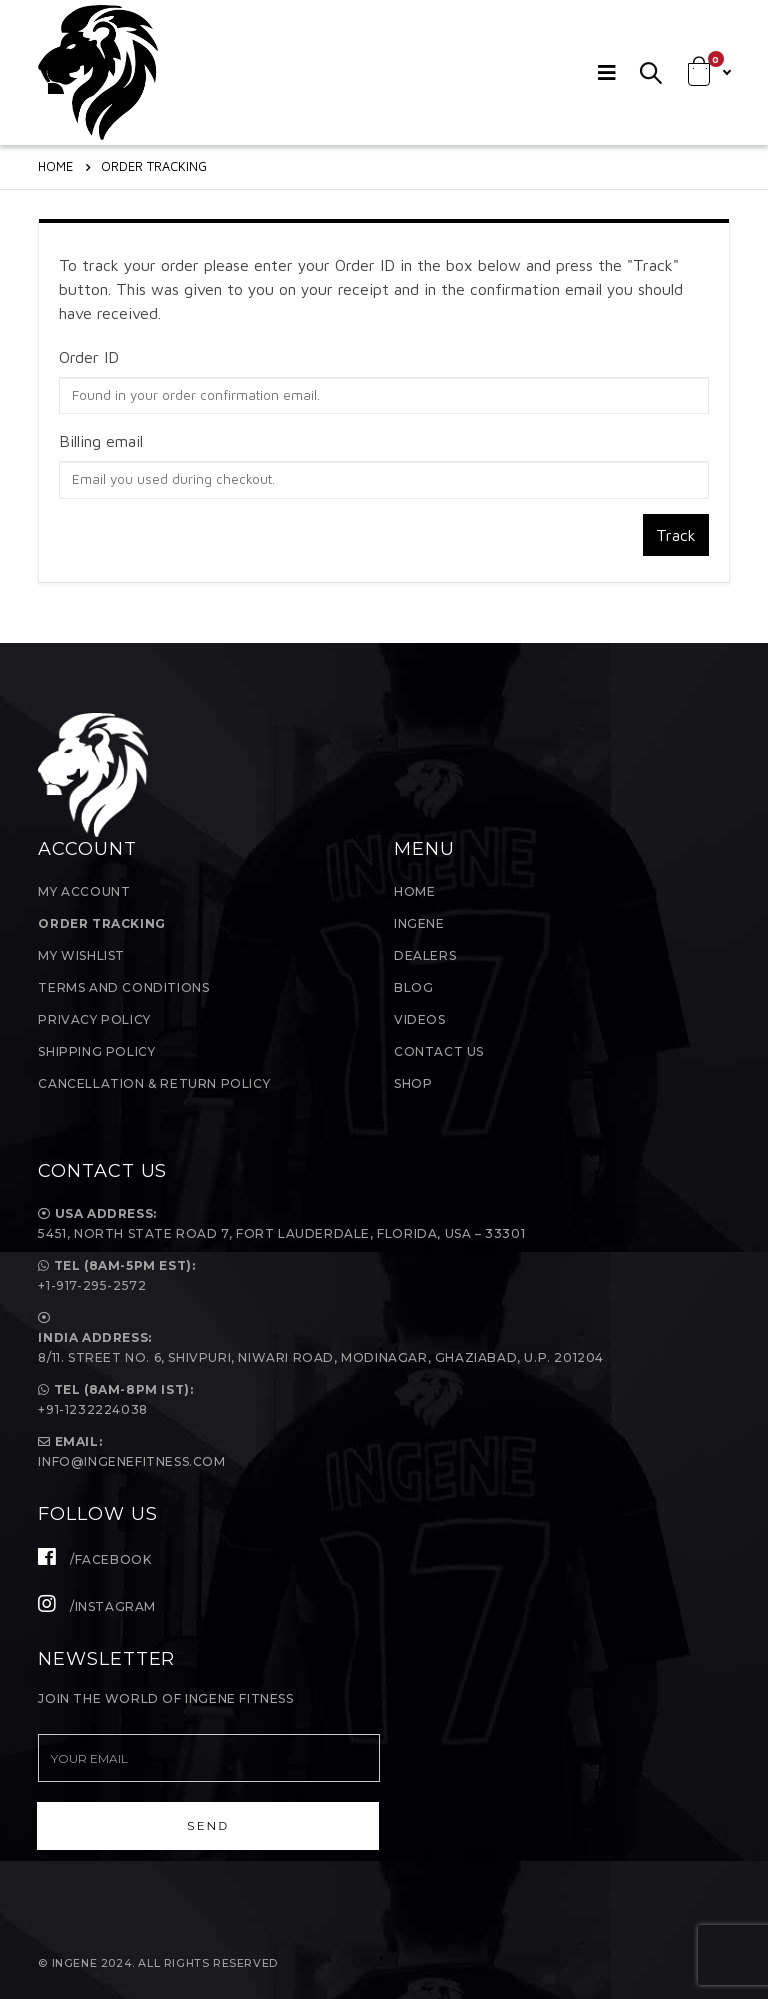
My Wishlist (81, 955)
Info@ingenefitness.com (131, 1461)
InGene (419, 923)
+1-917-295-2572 (92, 1285)
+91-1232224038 (92, 1409)
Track (676, 535)
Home (414, 891)
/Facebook (94, 1559)
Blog (413, 987)
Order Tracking (101, 923)
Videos (420, 1019)
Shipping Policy (96, 1051)
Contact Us (439, 1051)
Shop (413, 1083)
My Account (84, 891)
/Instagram (97, 1606)
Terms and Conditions (123, 987)
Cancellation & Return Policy (154, 1083)
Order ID (89, 357)
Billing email (101, 441)
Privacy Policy (94, 1019)
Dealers (425, 955)
